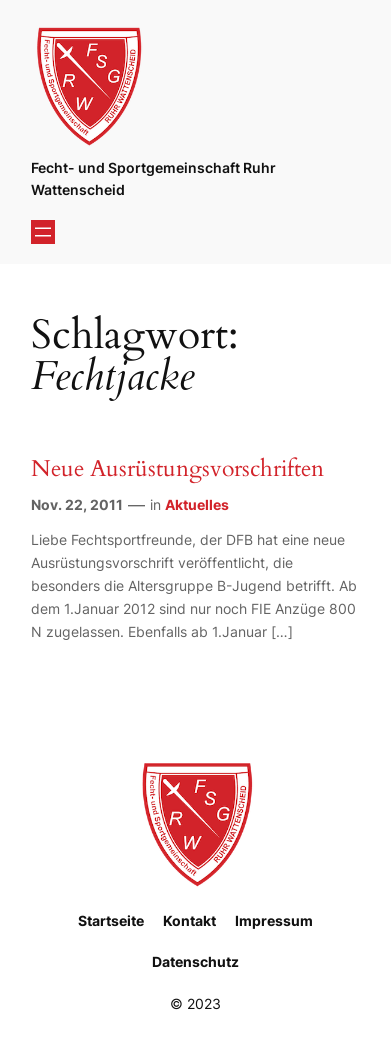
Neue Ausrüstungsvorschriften (177, 468)
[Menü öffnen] (43, 232)
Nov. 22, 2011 (77, 504)
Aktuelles (197, 504)
